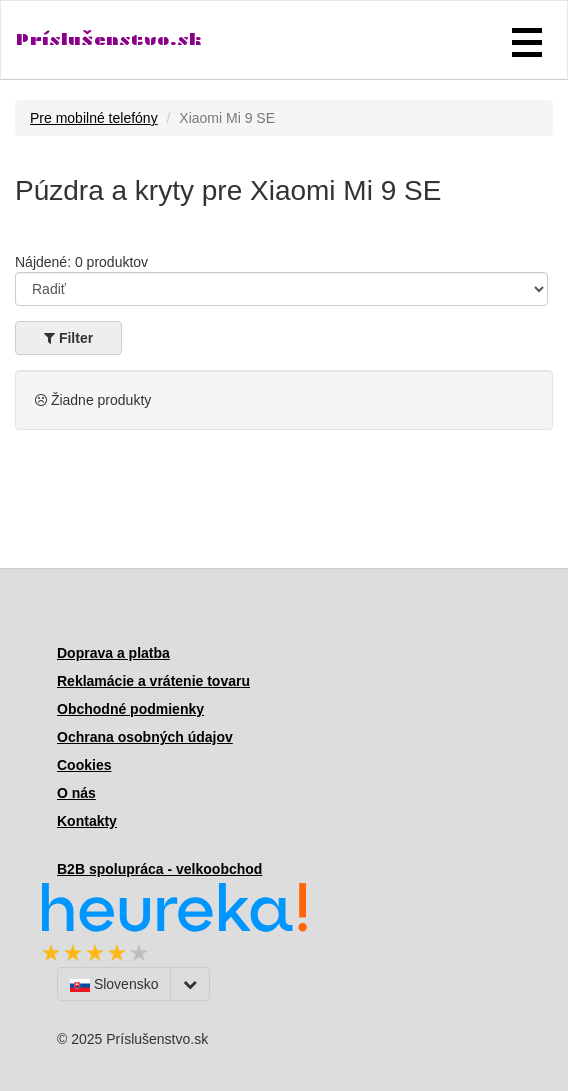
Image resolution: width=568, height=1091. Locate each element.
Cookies (84, 765)
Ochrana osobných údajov (145, 737)
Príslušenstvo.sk (109, 39)
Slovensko (114, 984)
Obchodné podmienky (130, 709)
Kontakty (87, 821)
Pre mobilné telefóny (94, 118)
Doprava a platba (113, 653)
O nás (76, 793)
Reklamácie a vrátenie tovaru (153, 681)
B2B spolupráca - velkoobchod (159, 869)
